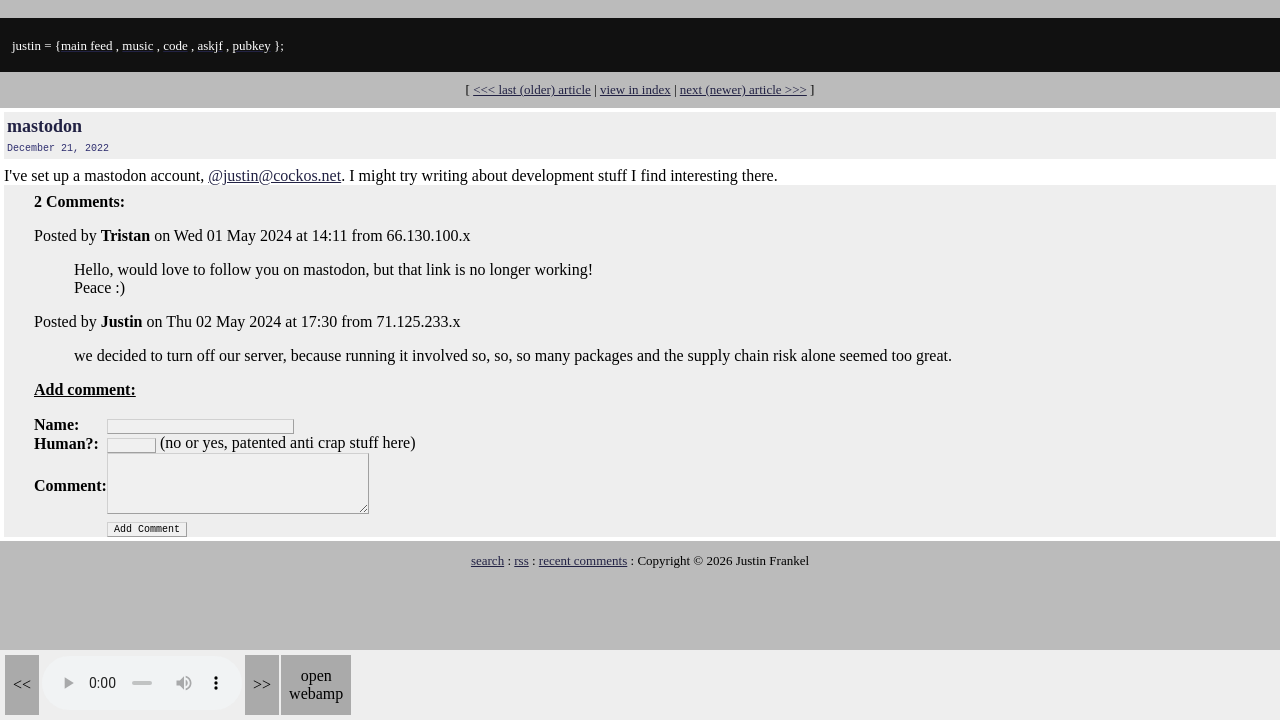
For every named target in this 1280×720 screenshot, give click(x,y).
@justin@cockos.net (274, 175)
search (487, 560)
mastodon (44, 126)
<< (22, 684)
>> (262, 684)
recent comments (583, 560)
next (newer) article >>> (743, 89)
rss (521, 560)
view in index (635, 89)
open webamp (316, 684)
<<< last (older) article (532, 89)
